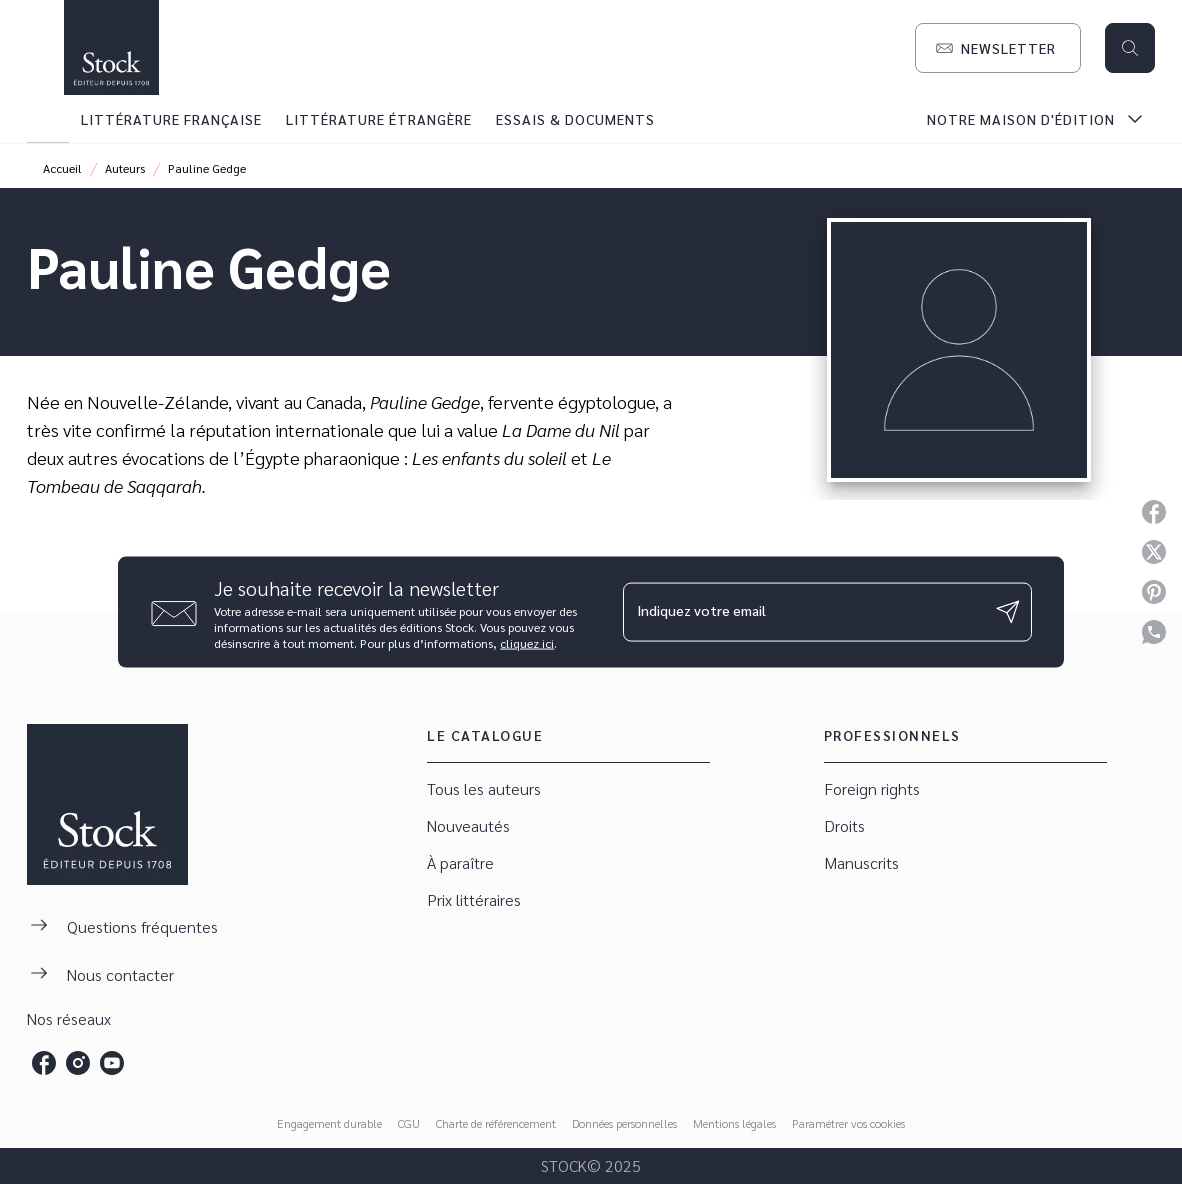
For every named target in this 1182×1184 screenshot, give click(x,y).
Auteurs (125, 168)
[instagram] (78, 1063)
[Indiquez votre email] (802, 612)
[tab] (48, 119)
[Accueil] (111, 47)
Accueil (62, 168)
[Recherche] (1130, 48)
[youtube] (112, 1063)
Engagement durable (329, 1123)
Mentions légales (734, 1123)
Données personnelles (624, 1123)
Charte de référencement (496, 1123)
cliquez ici (527, 642)
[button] (998, 48)
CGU (409, 1123)
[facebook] (44, 1063)
